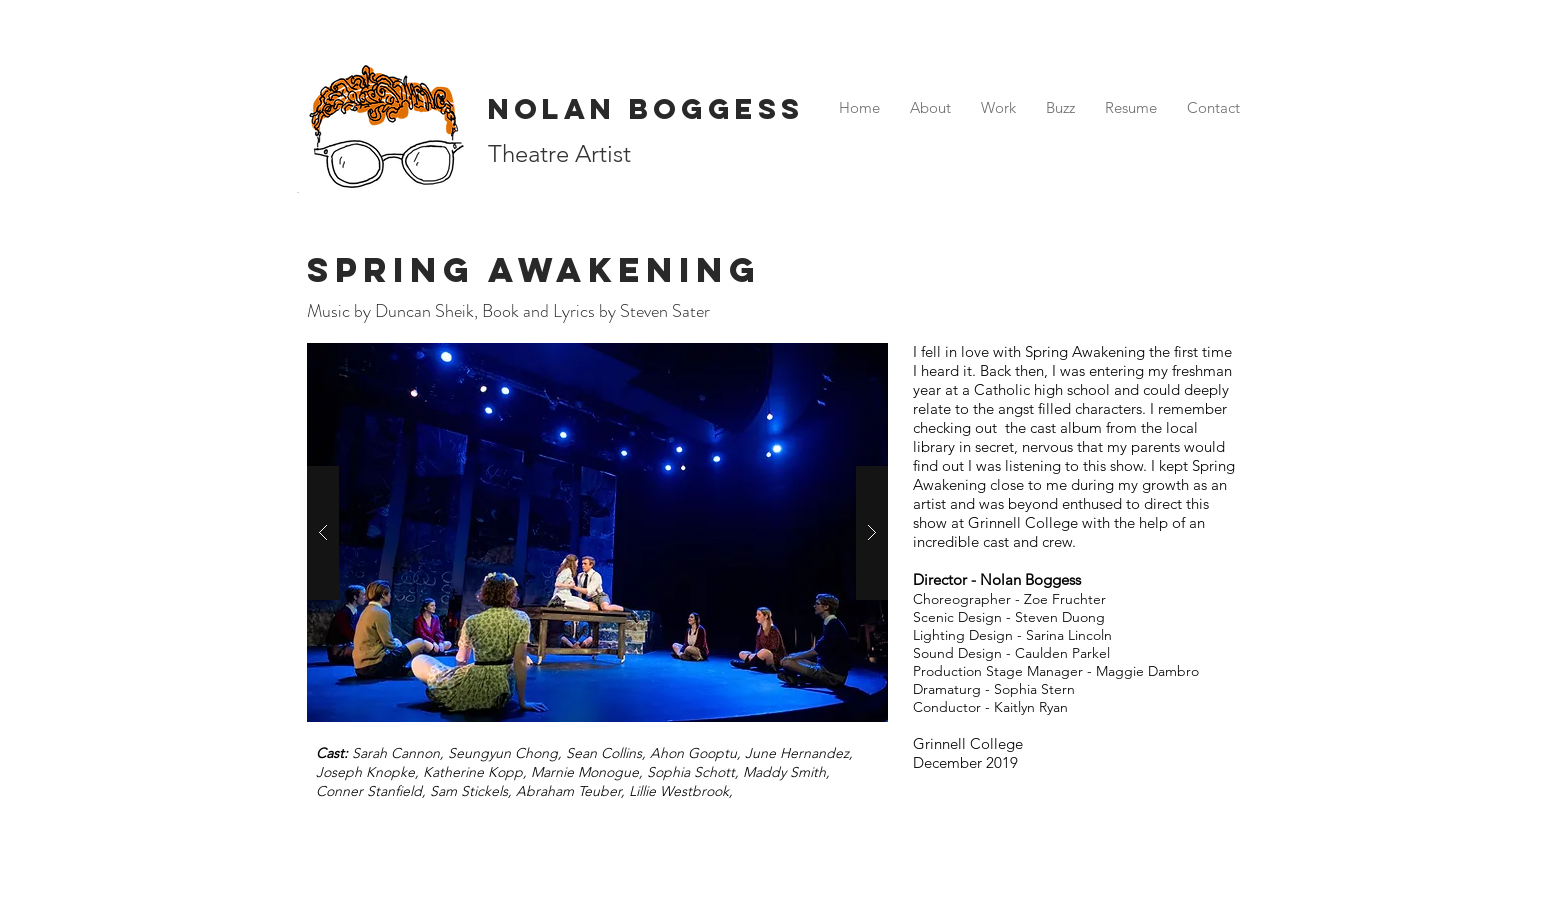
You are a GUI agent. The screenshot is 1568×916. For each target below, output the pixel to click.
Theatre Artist (559, 153)
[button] (597, 532)
